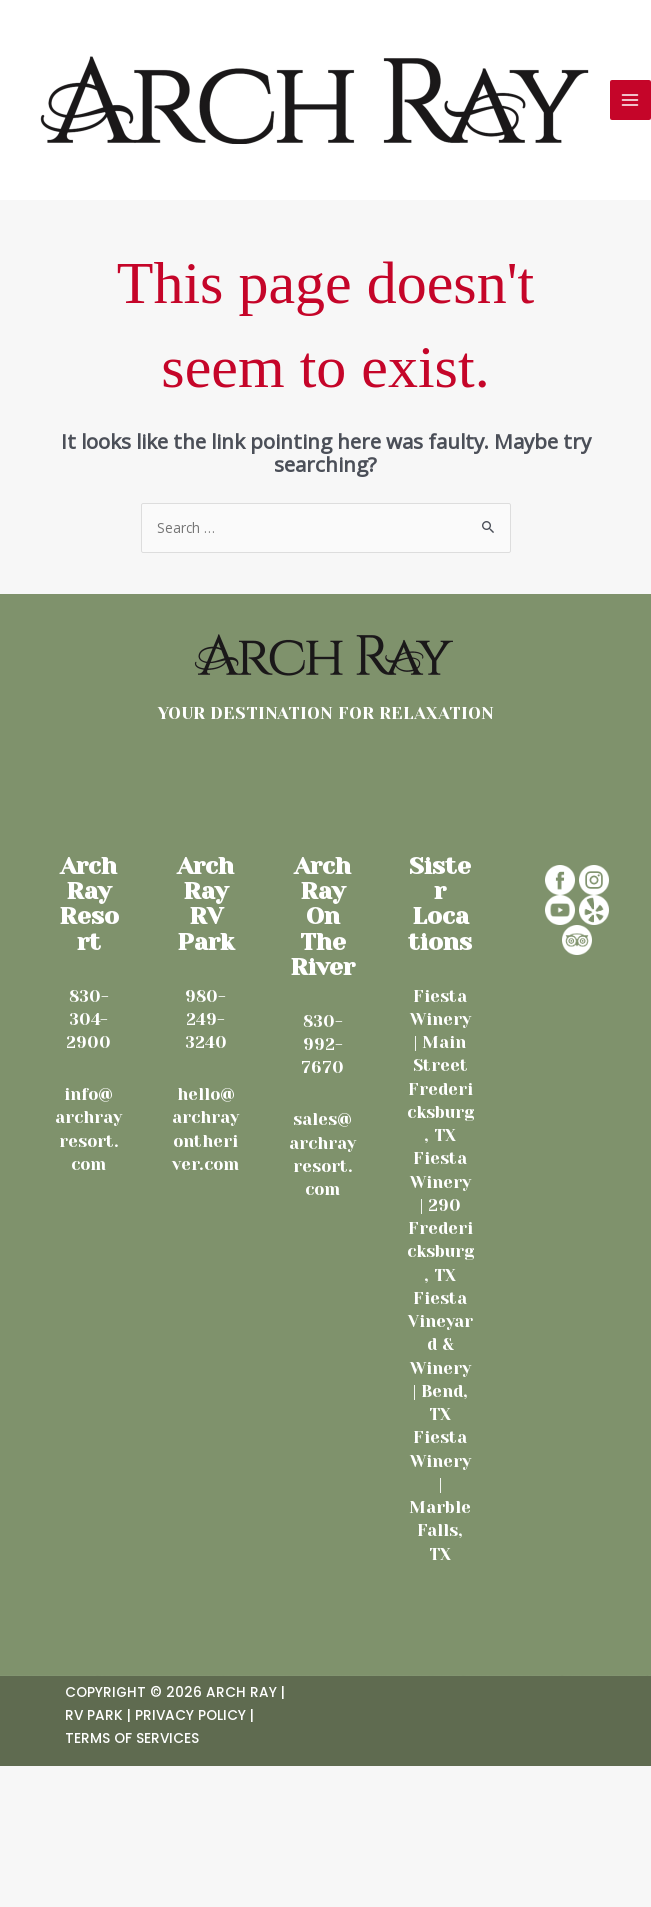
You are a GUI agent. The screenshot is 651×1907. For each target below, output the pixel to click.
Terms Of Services (132, 1738)
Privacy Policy (190, 1715)
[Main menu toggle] (630, 100)
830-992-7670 (322, 1045)
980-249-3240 (206, 1020)
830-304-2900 (88, 1020)
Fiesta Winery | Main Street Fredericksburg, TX (440, 1066)
